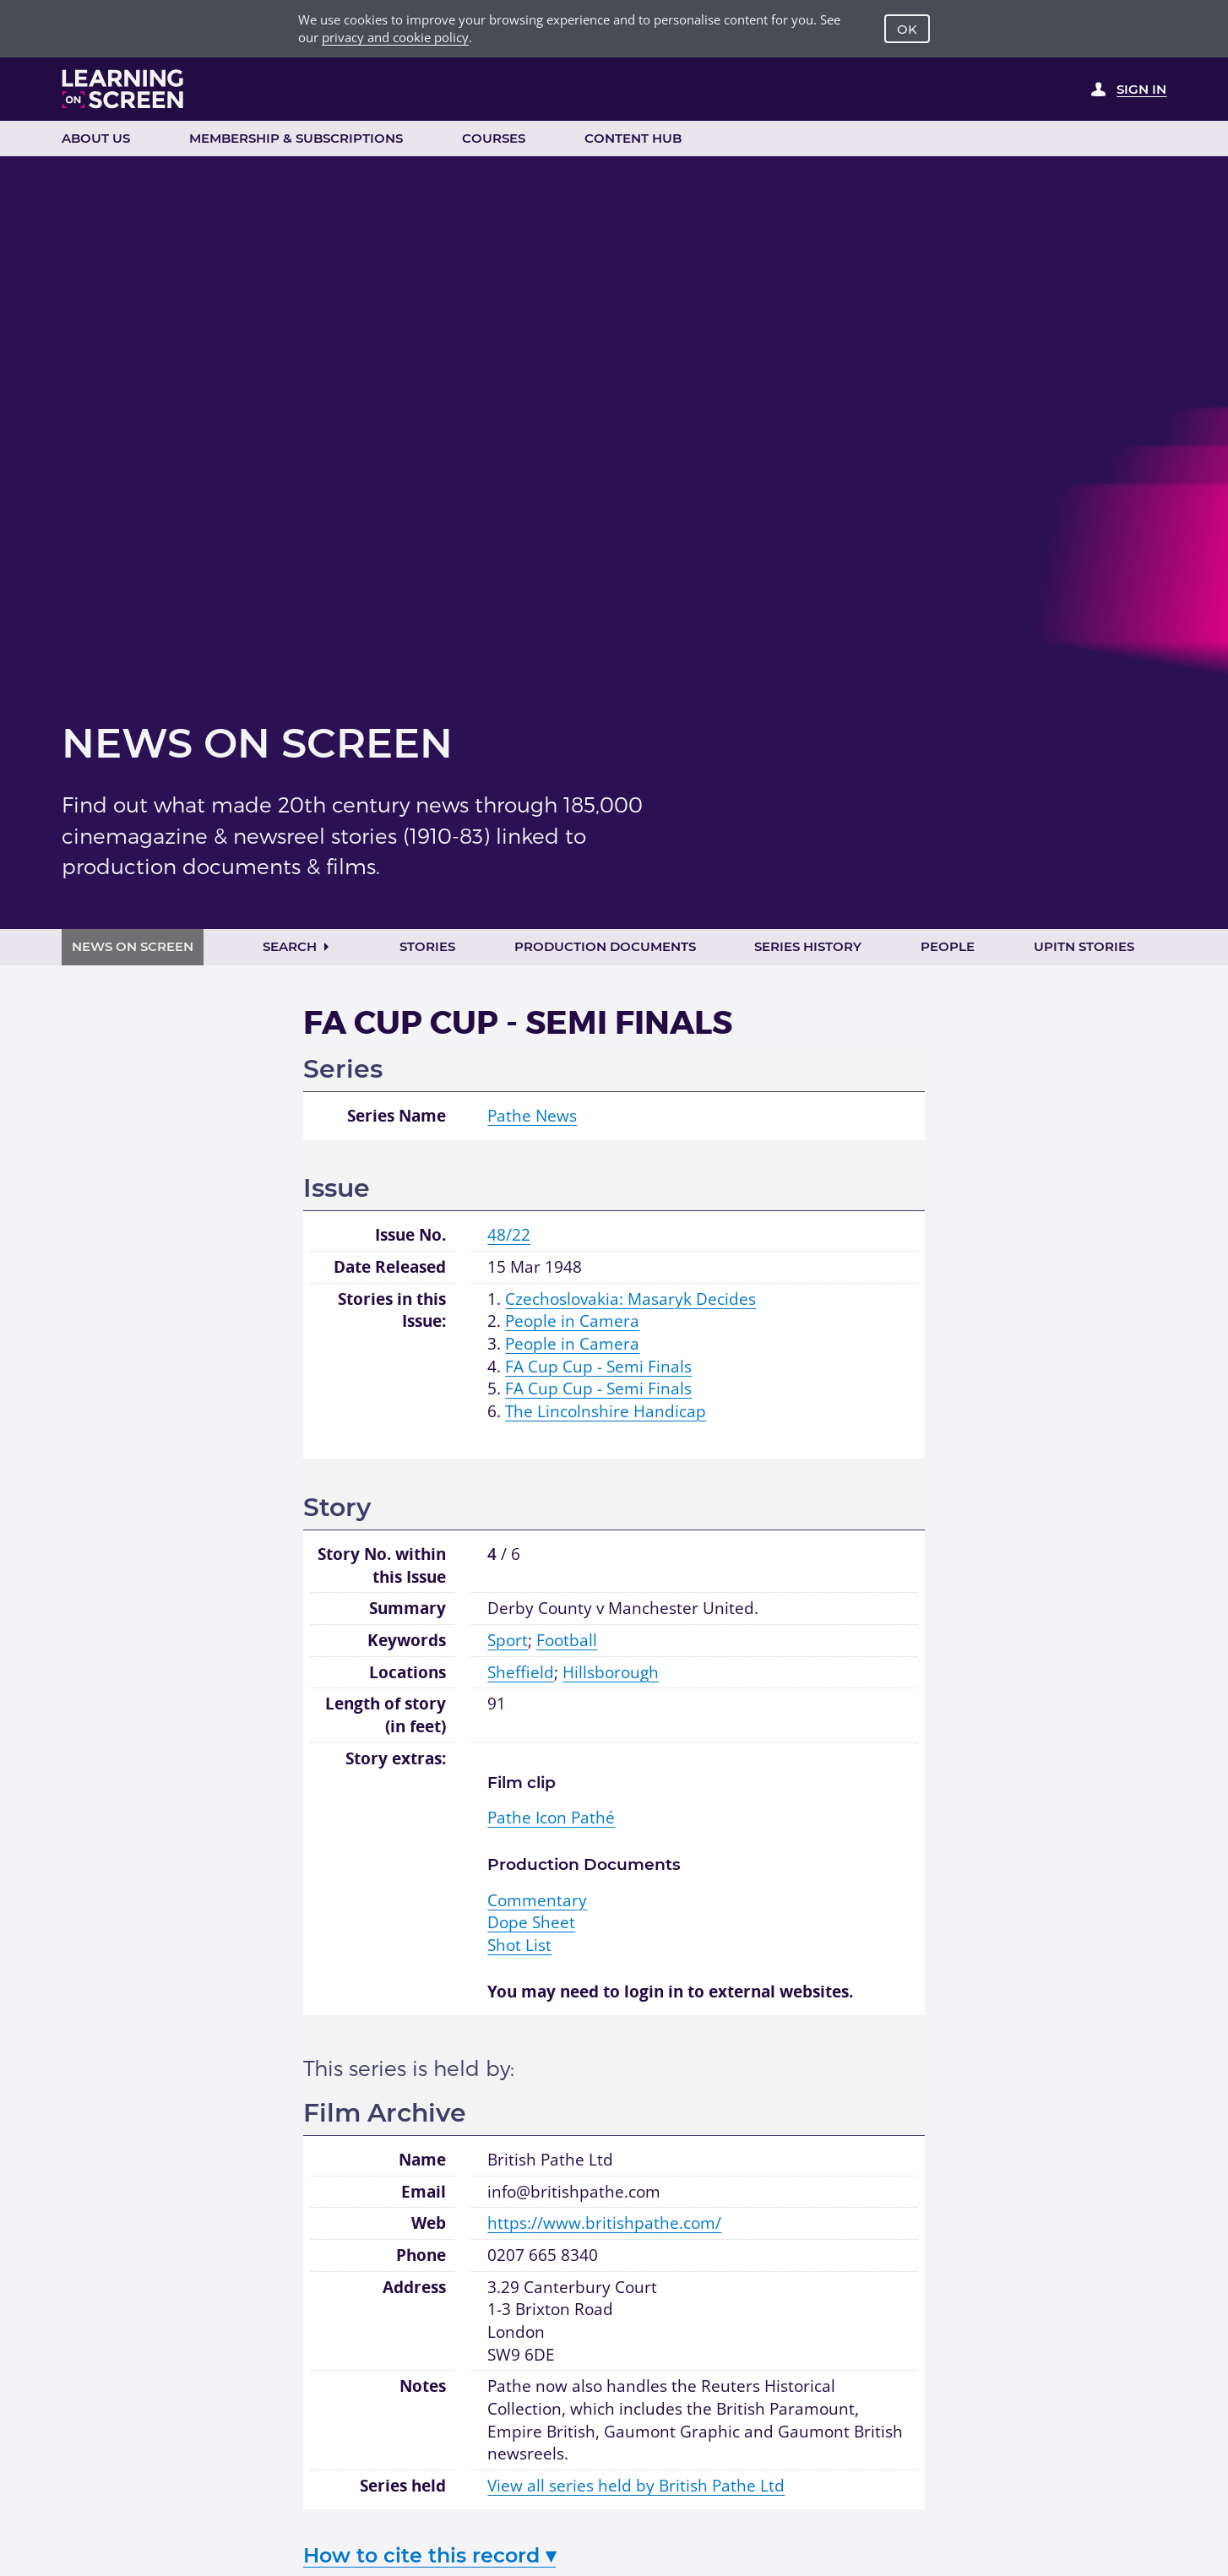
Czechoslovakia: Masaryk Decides (630, 1299)
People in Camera (572, 1321)
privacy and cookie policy (395, 37)
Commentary (537, 1900)
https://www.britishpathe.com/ (604, 2223)
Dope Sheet (531, 1922)
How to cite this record (429, 2555)
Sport (507, 1640)
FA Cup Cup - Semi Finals (598, 1367)
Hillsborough (610, 1672)
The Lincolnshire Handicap (605, 1411)
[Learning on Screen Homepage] (123, 89)
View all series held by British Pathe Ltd (636, 2486)
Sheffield (520, 1672)
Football (566, 1640)
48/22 (508, 1235)
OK (907, 29)
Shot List (519, 1945)
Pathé (551, 1818)
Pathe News (532, 1116)
